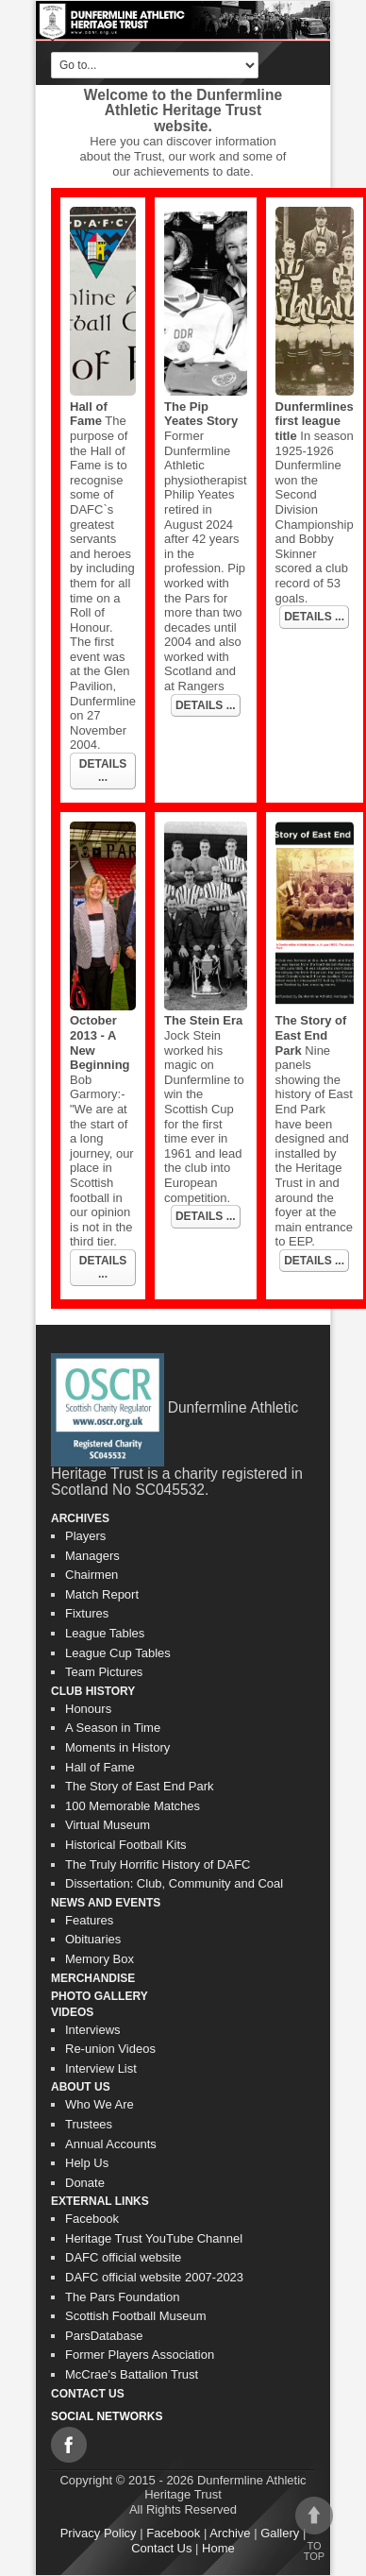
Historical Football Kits (126, 1845)
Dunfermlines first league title (314, 421)
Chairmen (91, 1575)
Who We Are (99, 2104)
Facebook (92, 2219)
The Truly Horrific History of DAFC (157, 1864)
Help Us (86, 2163)
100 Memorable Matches (132, 1806)
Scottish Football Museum (136, 2316)
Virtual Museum (107, 1825)
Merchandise (93, 1978)
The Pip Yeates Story (201, 414)
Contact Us (88, 2393)
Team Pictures (103, 1672)
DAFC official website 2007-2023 (154, 2277)
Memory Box (99, 1959)
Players (85, 1536)
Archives (80, 1518)
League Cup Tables (118, 1653)
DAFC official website (123, 2257)
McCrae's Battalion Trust (131, 2374)
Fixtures (86, 1613)
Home (218, 2548)
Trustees (88, 2124)
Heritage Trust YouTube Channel (153, 2238)
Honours (88, 1709)
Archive (229, 2533)
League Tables (104, 1633)
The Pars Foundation (122, 2297)
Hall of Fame (89, 414)
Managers (92, 1556)
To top (314, 2529)
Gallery (279, 2533)
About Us (80, 2086)
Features (89, 1920)
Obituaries (93, 1939)
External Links (100, 2201)
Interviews (93, 2030)
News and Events (105, 1902)
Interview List (101, 2068)
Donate (85, 2183)
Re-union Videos (110, 2049)
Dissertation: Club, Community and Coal (174, 1883)
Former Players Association (139, 2354)
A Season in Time (112, 1727)
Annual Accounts (111, 2144)
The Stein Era (203, 1020)
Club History (93, 1691)
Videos (72, 2012)
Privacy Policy (98, 2533)
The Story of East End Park (311, 1035)
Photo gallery (99, 1996)
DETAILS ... (102, 770)
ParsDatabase (103, 2336)
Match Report (102, 1594)
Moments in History (117, 1747)
